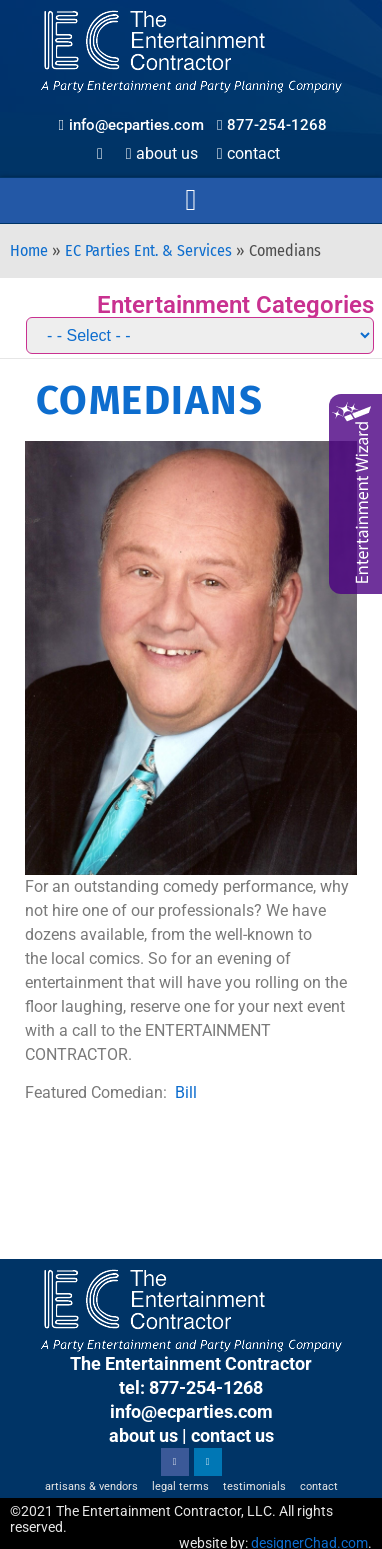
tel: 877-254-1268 (191, 1387)
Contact (248, 153)
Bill (186, 1092)
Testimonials (254, 1486)
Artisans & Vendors (91, 1486)
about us (143, 1435)
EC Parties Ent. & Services (148, 250)
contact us (232, 1435)
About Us (162, 153)
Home (29, 250)
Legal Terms (180, 1486)
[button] (191, 200)
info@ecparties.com (191, 1411)
